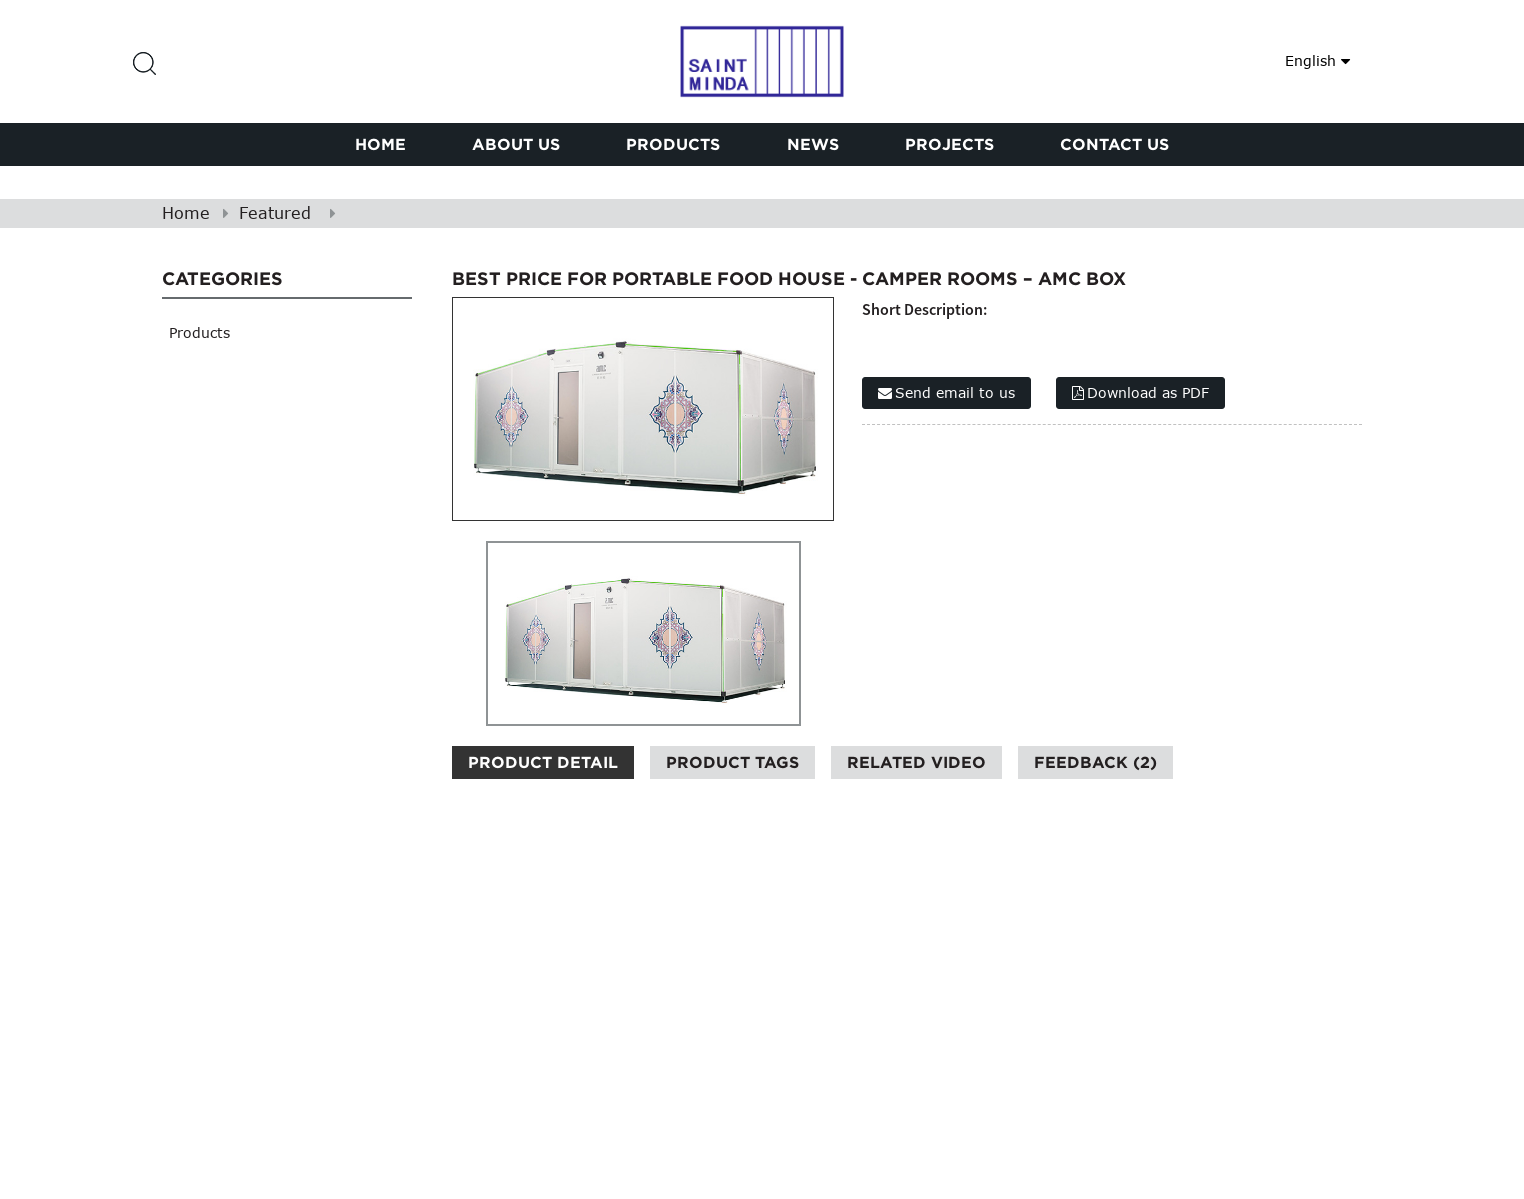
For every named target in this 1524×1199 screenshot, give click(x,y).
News (813, 144)
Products (673, 144)
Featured (275, 213)
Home (380, 144)
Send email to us (955, 392)
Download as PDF (1148, 392)
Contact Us (1114, 144)
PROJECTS (949, 144)
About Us (516, 144)
